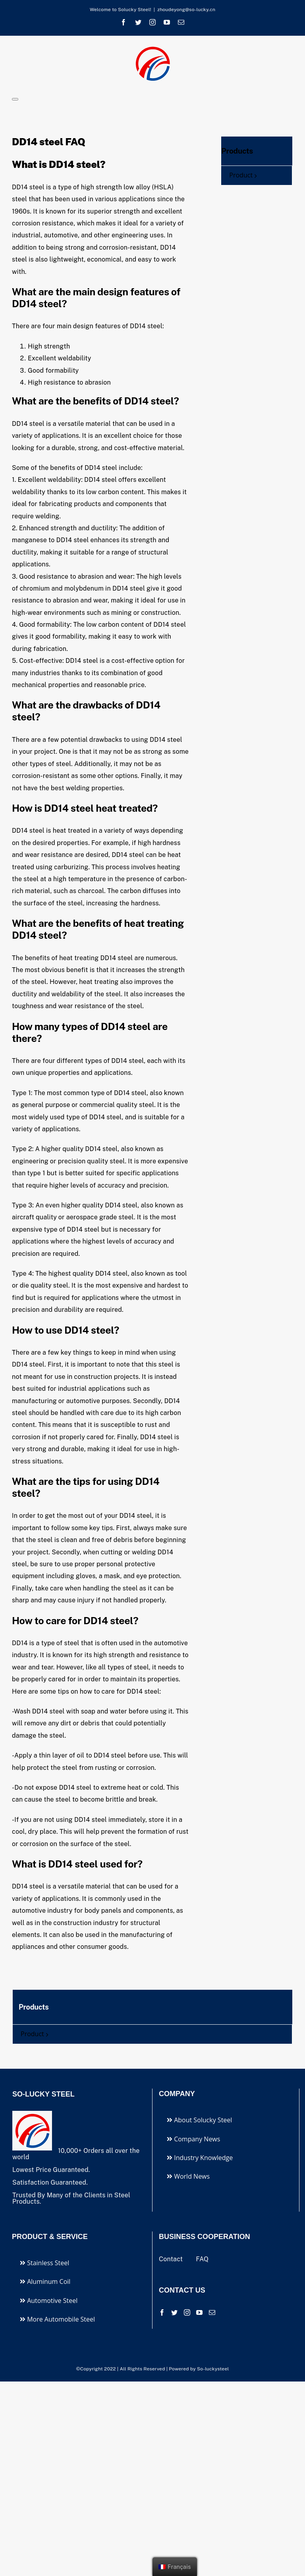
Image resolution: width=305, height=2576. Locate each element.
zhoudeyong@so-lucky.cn (186, 9)
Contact (171, 2259)
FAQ (202, 2259)
